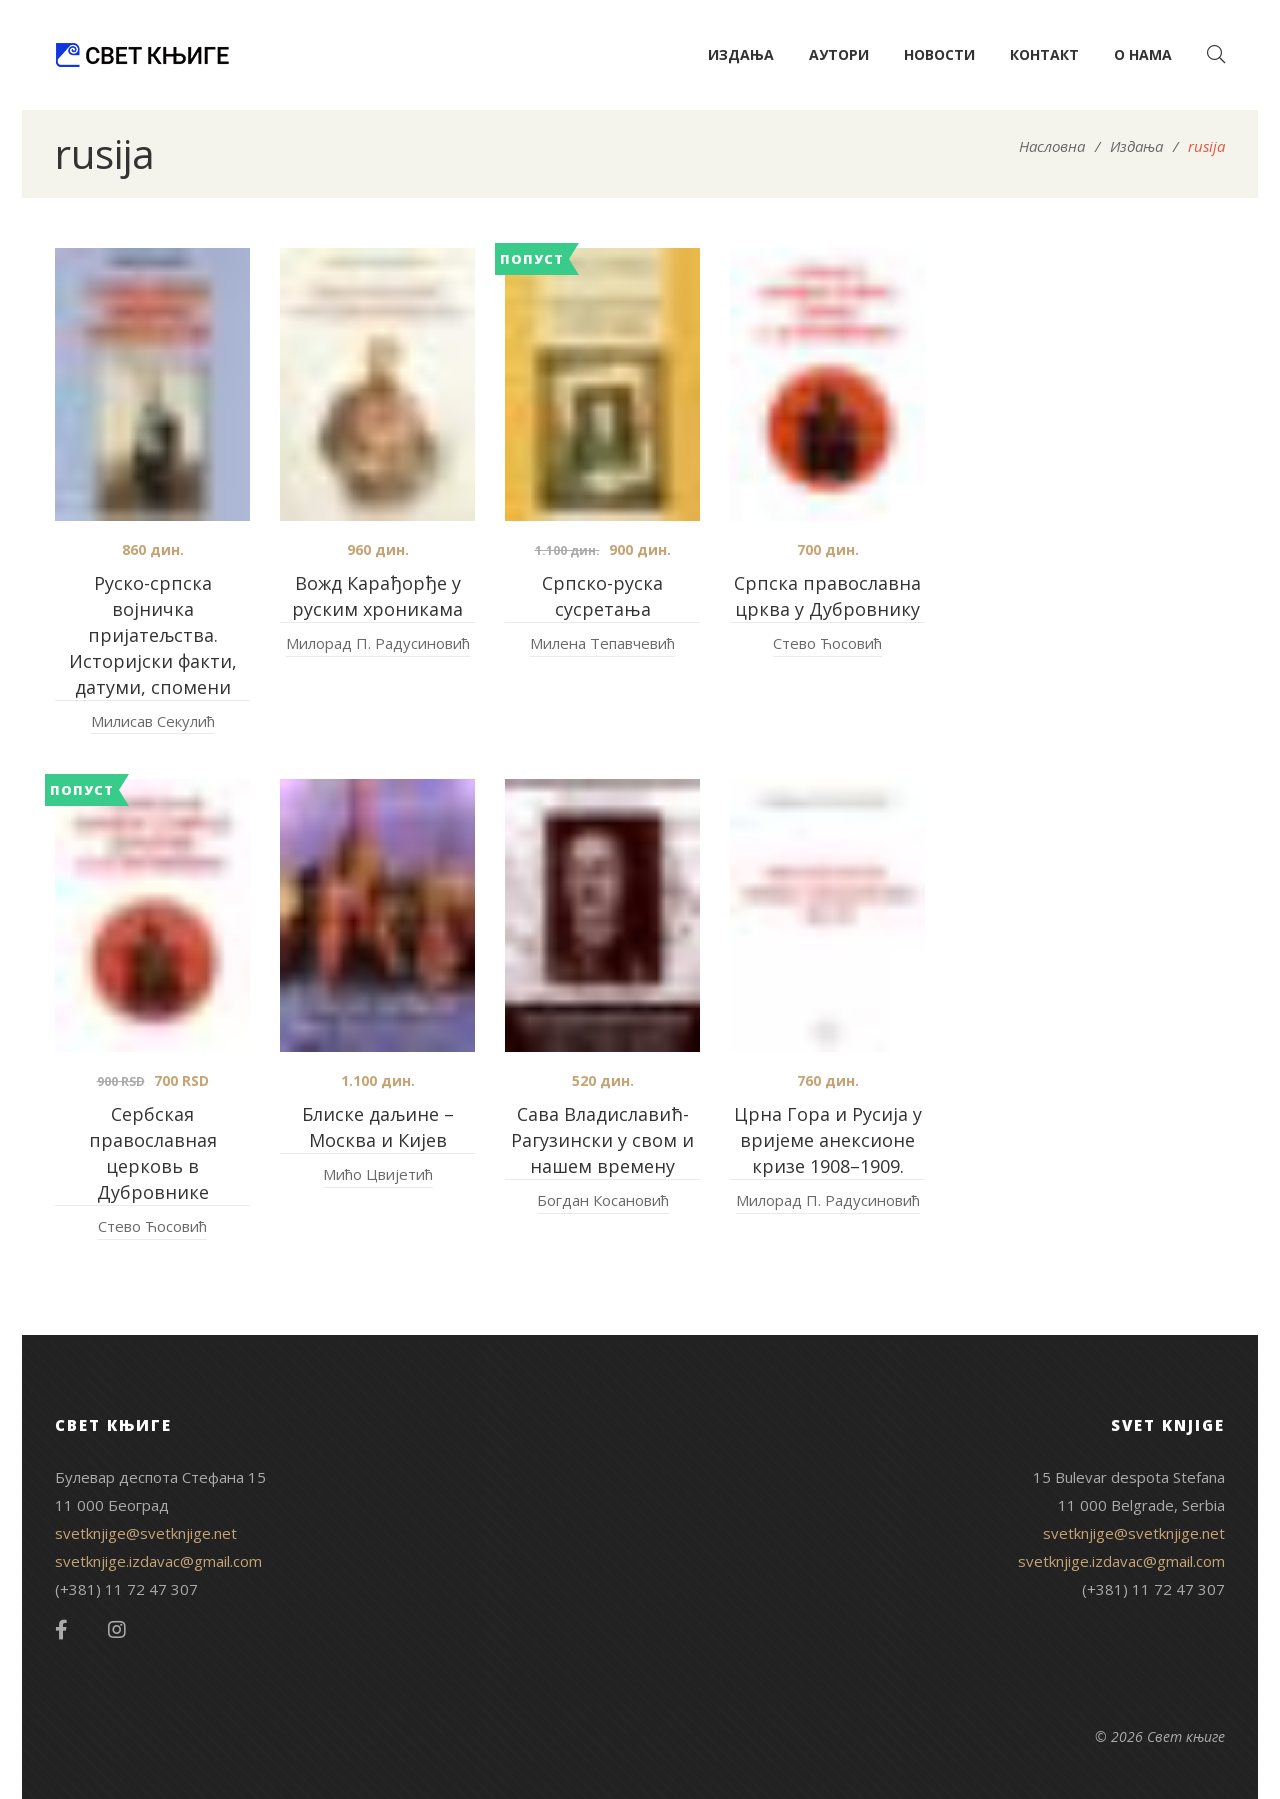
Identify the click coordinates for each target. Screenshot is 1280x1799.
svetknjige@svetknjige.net (146, 1533)
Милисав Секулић (153, 721)
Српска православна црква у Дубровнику (827, 596)
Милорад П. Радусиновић (378, 643)
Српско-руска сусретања (602, 596)
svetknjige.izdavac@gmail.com (158, 1561)
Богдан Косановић (603, 1200)
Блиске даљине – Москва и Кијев (378, 1127)
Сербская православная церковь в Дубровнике (153, 1153)
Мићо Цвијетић (378, 1174)
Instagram (117, 1630)
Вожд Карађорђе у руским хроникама (377, 596)
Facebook (61, 1630)
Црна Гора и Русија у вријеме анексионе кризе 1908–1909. (828, 1140)
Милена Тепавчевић (602, 643)
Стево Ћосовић (827, 643)
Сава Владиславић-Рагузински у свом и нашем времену (602, 1140)
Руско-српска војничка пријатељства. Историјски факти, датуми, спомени (153, 635)
